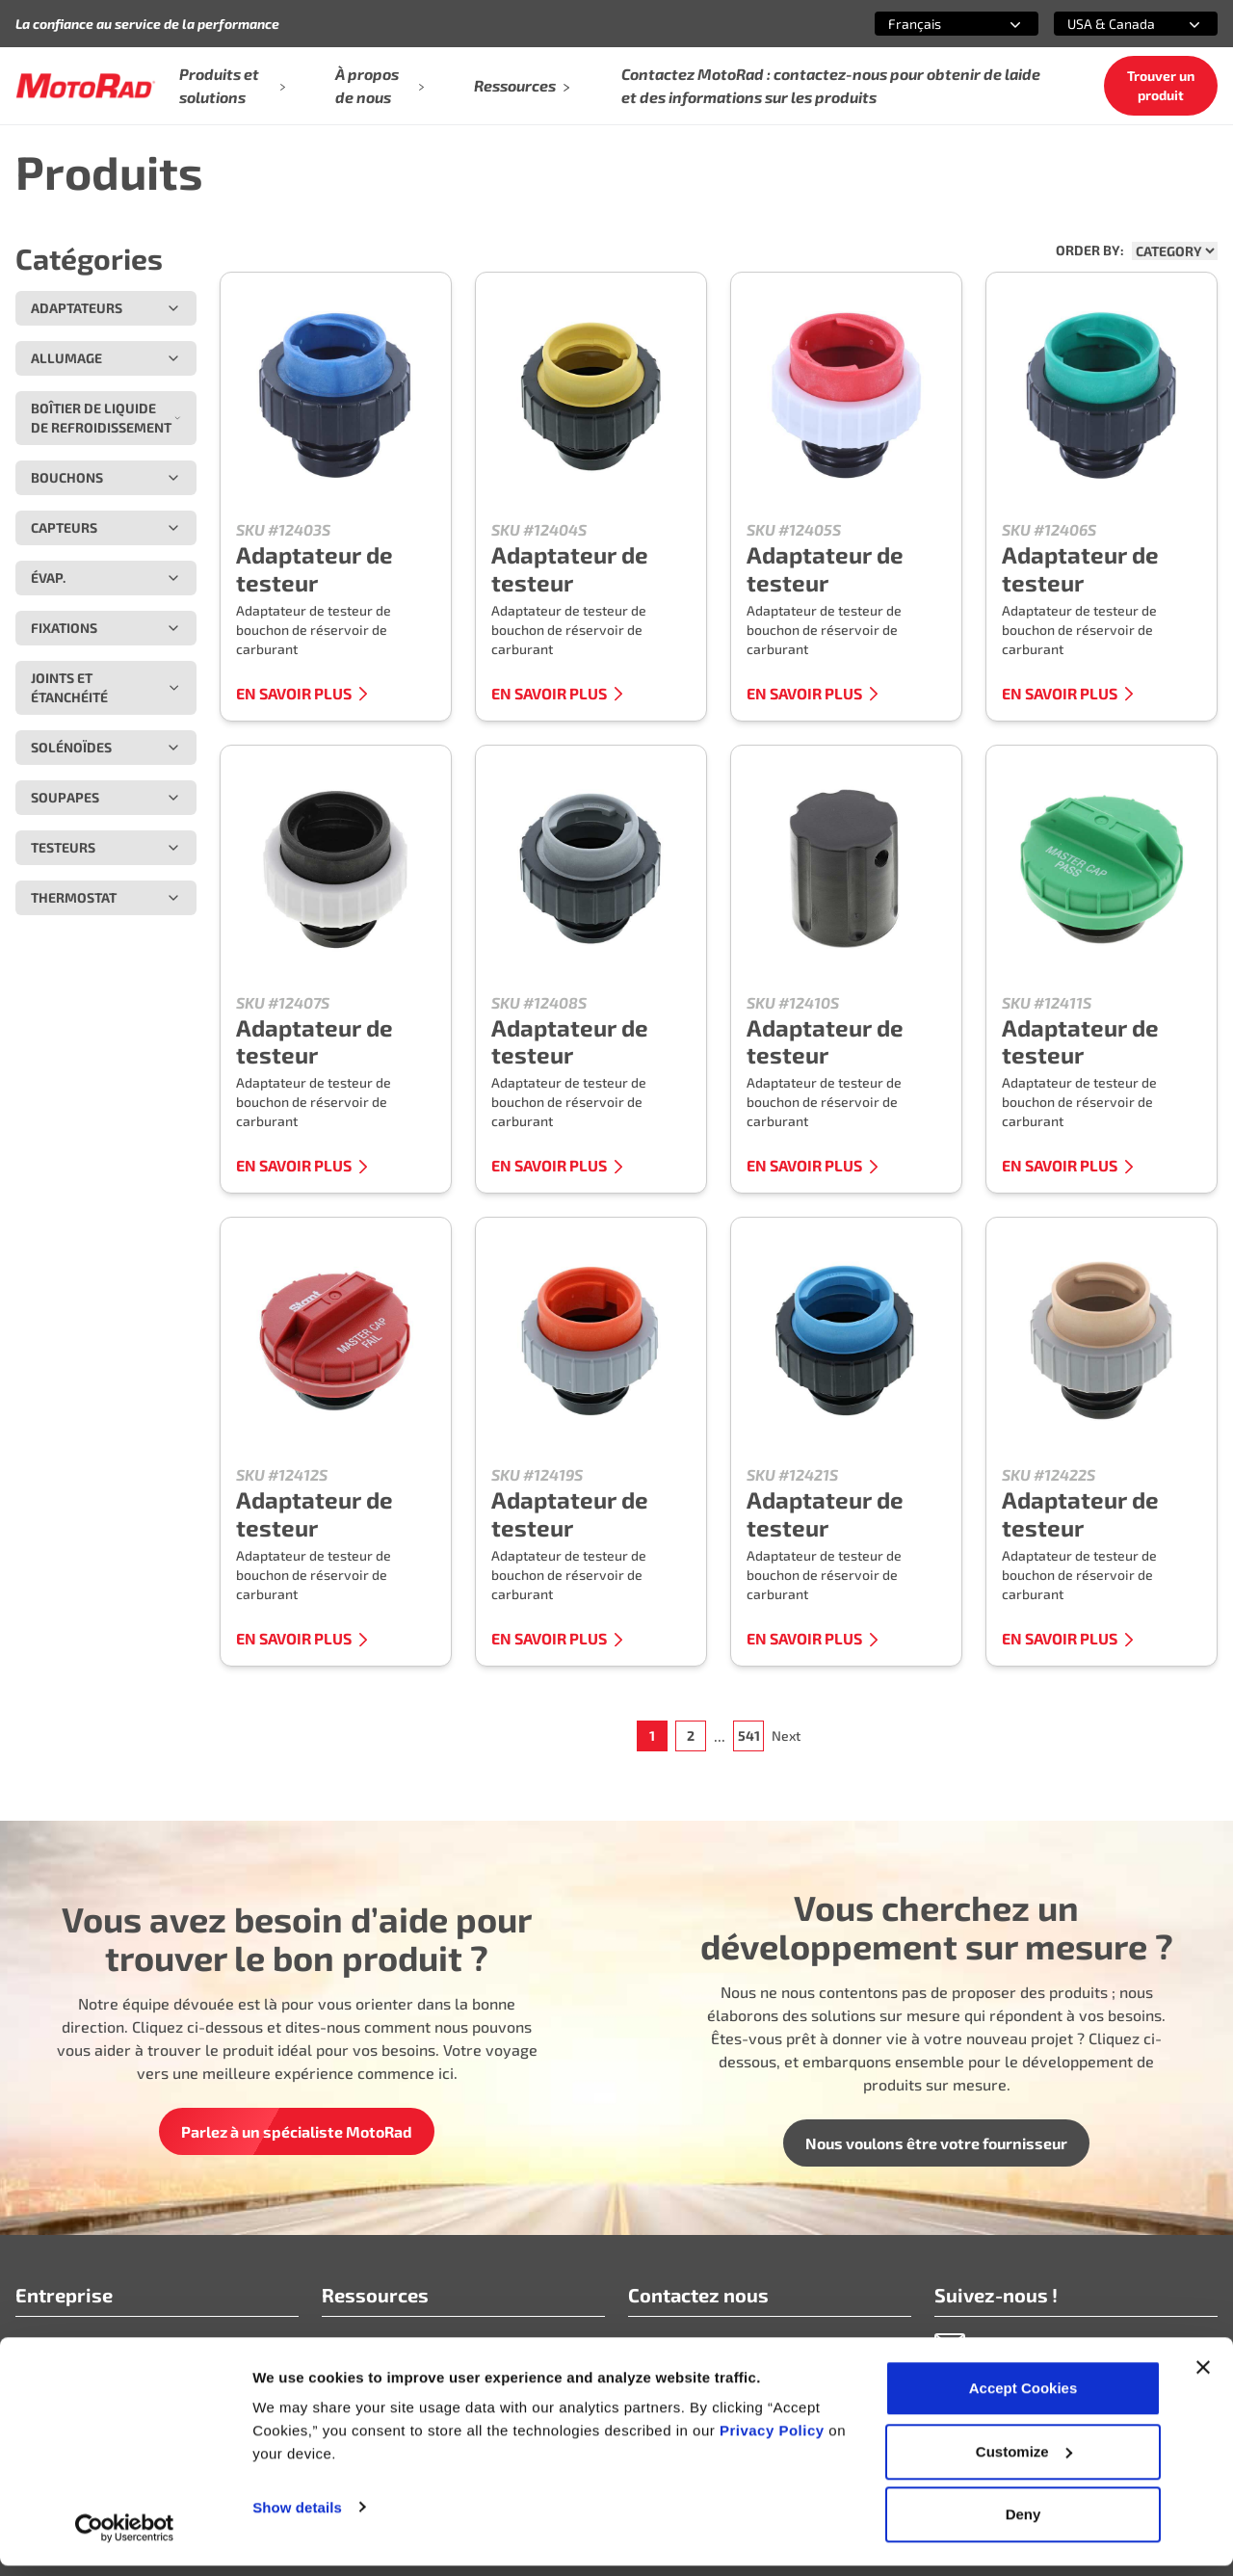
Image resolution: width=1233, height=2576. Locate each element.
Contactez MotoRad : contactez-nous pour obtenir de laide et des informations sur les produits (830, 85)
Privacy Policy (774, 2440)
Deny (1023, 2524)
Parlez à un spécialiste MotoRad (296, 2131)
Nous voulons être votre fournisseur (936, 2143)
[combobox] (933, 24)
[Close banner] (1203, 2377)
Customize (1024, 2462)
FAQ (336, 2343)
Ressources (522, 85)
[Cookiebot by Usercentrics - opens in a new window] (124, 2538)
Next (786, 1735)
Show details (297, 2517)
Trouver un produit (1160, 85)
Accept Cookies (1023, 2398)
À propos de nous (379, 85)
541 (749, 1735)
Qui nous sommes (77, 2343)
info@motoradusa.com (707, 2343)
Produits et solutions (232, 85)
